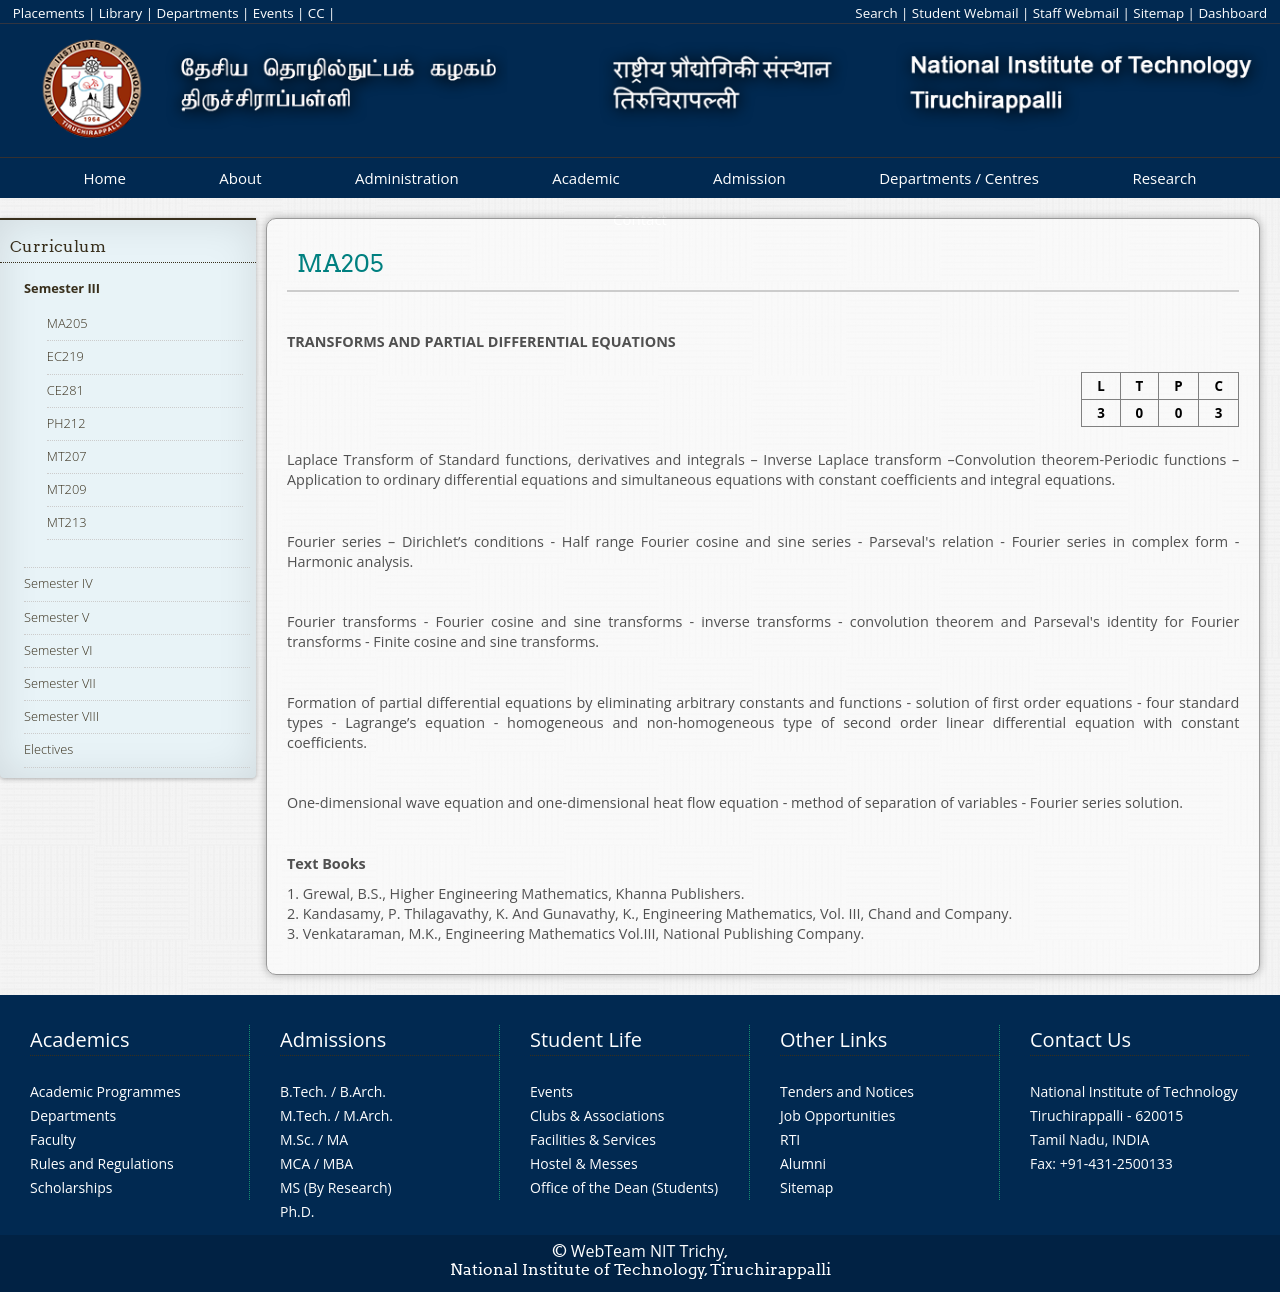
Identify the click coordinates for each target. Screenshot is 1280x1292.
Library (120, 13)
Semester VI (58, 650)
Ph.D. (297, 1211)
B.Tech (302, 1091)
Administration (407, 178)
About (240, 178)
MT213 (67, 522)
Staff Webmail (1076, 13)
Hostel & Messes (584, 1163)
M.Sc (295, 1139)
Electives (48, 749)
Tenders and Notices (847, 1091)
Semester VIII (61, 716)
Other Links (833, 1039)
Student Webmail (965, 13)
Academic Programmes (105, 1091)
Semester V (56, 617)
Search (876, 13)
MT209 (67, 489)
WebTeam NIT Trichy (648, 1251)
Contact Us (1080, 1039)
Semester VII (60, 683)
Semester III (62, 288)
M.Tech (303, 1115)
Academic (585, 178)
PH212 (66, 423)
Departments (198, 13)
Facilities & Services (593, 1139)
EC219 (65, 356)
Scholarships (71, 1187)
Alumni (803, 1163)
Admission (749, 178)
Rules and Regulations (102, 1163)
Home (104, 178)
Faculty (53, 1139)
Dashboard (1232, 13)
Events (273, 13)
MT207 (67, 456)
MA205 (67, 323)
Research (1164, 178)
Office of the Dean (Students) (624, 1187)
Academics (79, 1039)
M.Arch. (368, 1115)
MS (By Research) (336, 1187)
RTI (790, 1139)
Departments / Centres (959, 178)
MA (337, 1139)
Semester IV (58, 583)
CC (316, 13)
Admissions (333, 1039)
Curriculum (58, 246)
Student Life (586, 1039)
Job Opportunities (837, 1115)
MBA (338, 1163)
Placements (49, 13)
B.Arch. (363, 1091)
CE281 (65, 390)
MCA (295, 1163)
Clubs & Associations (597, 1115)
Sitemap (1158, 13)
